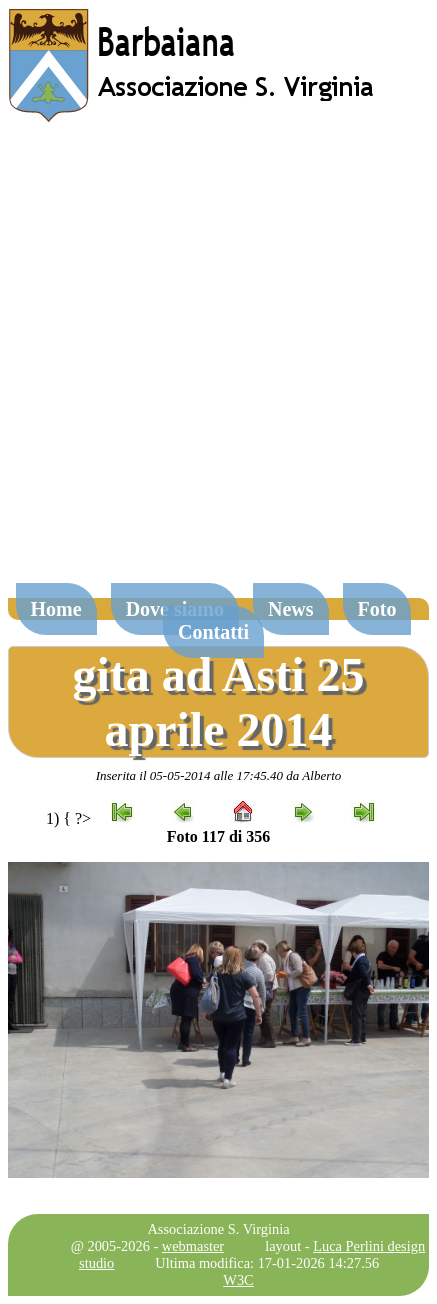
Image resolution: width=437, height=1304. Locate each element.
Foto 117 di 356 (219, 836)
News (291, 609)
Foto (377, 609)
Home (56, 609)
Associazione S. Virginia (218, 1229)
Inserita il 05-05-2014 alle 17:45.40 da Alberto (219, 775)
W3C (238, 1280)
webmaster (193, 1246)
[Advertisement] (218, 362)
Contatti (213, 632)
